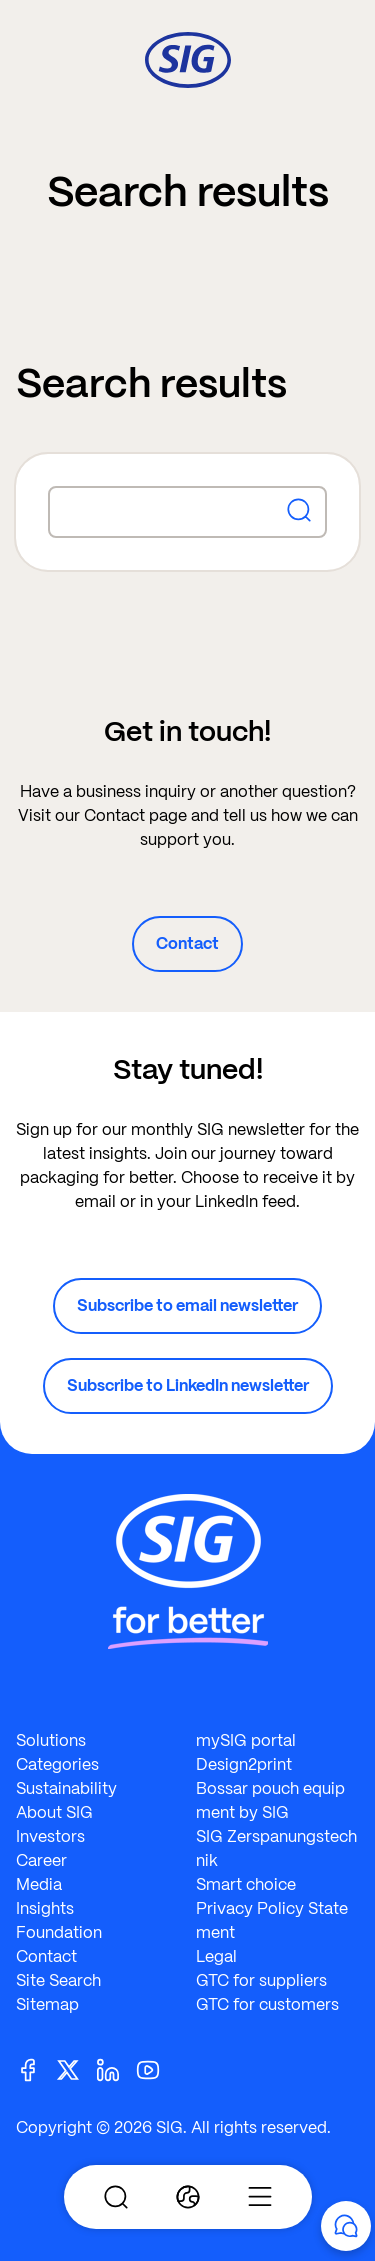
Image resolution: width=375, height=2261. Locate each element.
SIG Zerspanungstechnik (276, 1848)
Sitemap (47, 2004)
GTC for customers (267, 2004)
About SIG (54, 1812)
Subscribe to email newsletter (187, 1305)
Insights (45, 1908)
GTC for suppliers (261, 1980)
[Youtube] (156, 2068)
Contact (187, 943)
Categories (57, 1764)
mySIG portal (246, 1740)
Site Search (58, 1980)
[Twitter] (76, 2068)
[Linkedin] (116, 2068)
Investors (50, 1836)
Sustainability (66, 1788)
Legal (216, 1956)
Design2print (244, 1764)
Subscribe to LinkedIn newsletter (188, 1385)
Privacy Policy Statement (272, 1920)
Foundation (59, 1932)
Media (39, 1884)
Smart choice (246, 1884)
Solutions (51, 1740)
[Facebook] (36, 2068)
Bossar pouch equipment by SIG (270, 1800)
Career (41, 1860)
